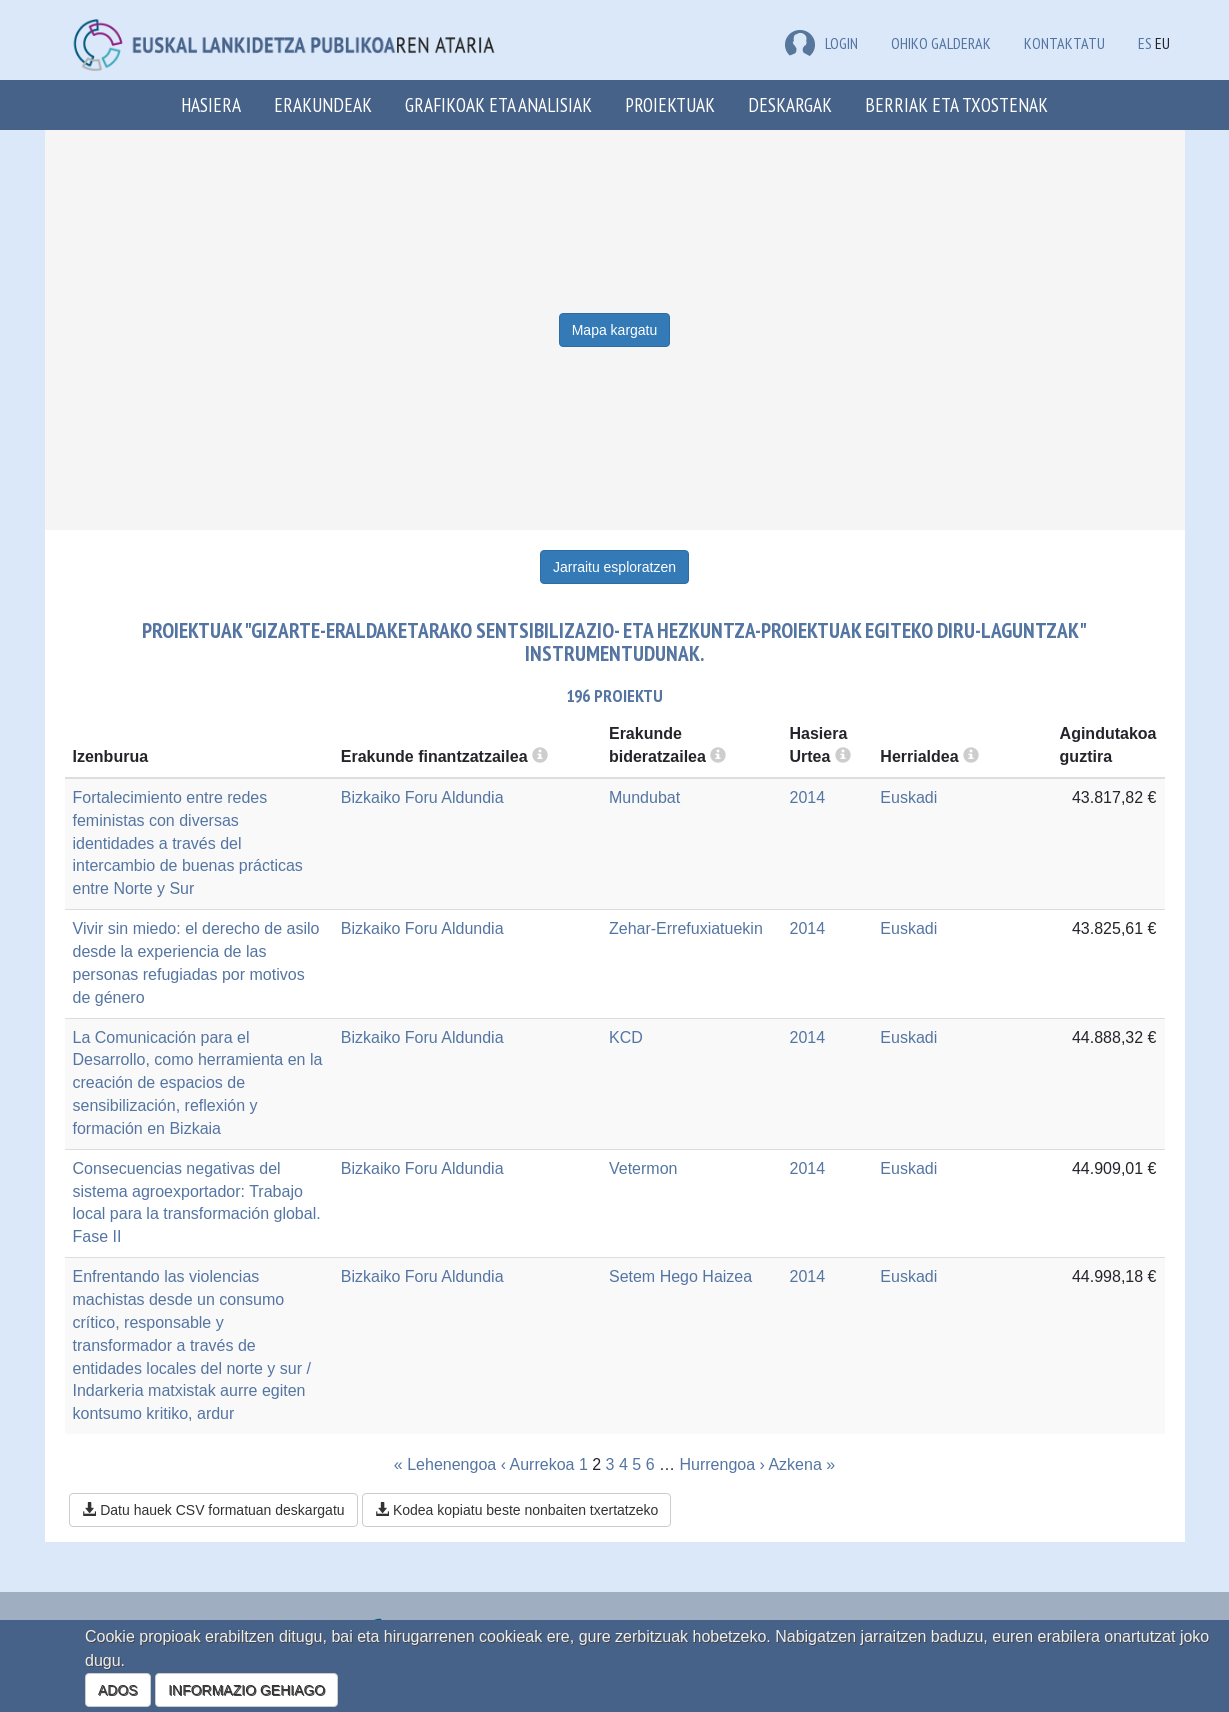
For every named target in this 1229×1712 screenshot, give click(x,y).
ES (1145, 43)
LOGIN (821, 43)
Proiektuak (670, 104)
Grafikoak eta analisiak (498, 104)
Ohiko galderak (941, 43)
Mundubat (644, 797)
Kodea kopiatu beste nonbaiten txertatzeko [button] (516, 1510)
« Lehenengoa (445, 1464)
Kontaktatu (1064, 43)
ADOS (118, 1690)
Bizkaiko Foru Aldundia (422, 797)
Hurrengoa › (721, 1464)
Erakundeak (323, 104)
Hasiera (211, 104)
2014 (808, 797)
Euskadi (908, 797)
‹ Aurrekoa (538, 1464)
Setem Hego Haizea (680, 1276)
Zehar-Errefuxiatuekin (686, 928)
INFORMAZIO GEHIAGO (246, 1690)
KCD (626, 1037)
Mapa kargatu (615, 330)
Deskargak (790, 104)
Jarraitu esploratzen (614, 567)
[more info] (843, 756)
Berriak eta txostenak (956, 104)
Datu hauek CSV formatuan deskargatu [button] (213, 1510)
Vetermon (643, 1168)
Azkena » (801, 1464)
